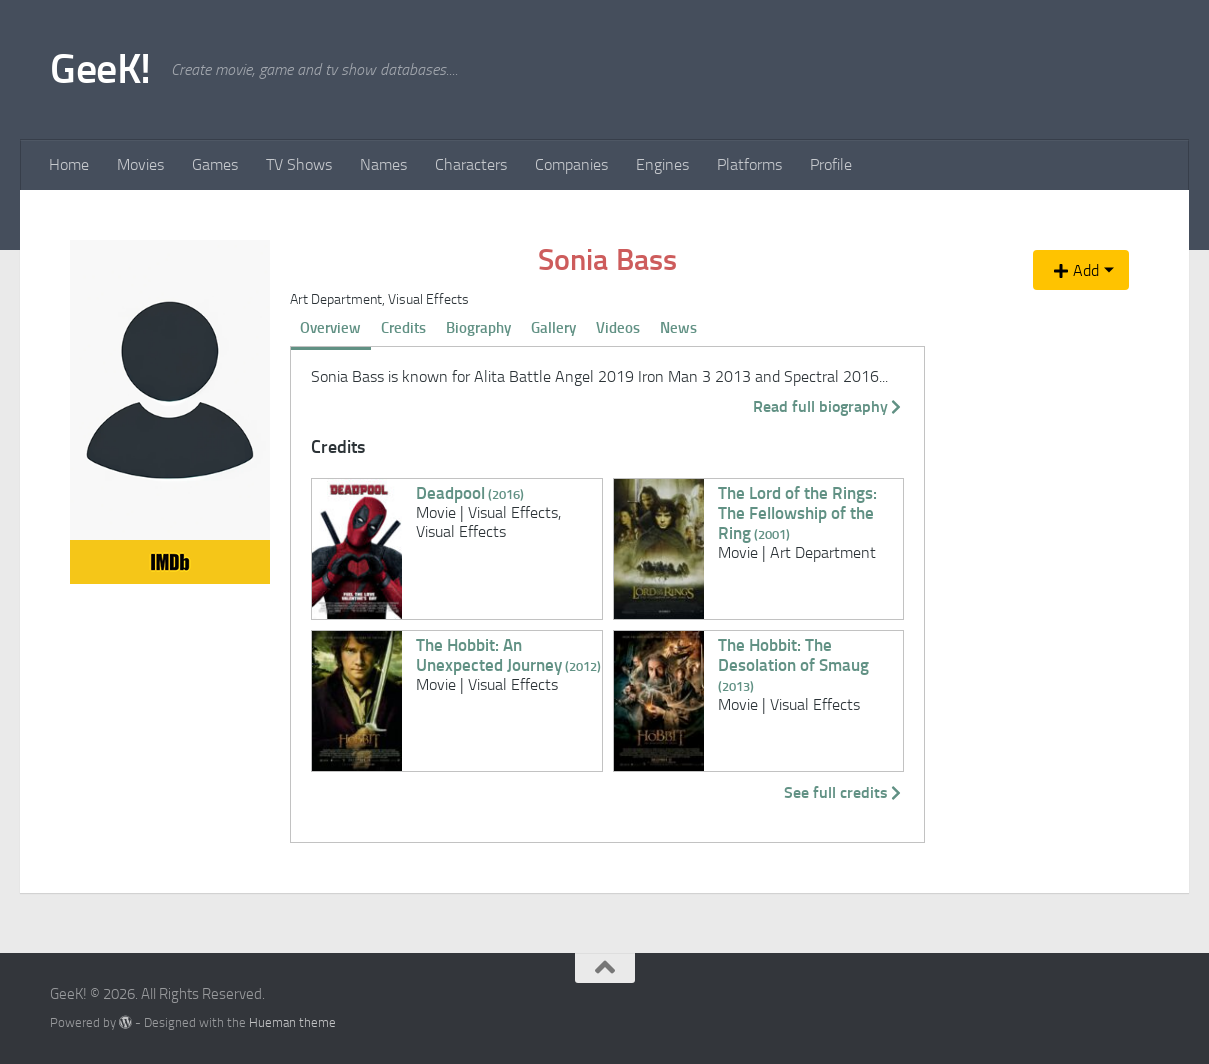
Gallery (553, 328)
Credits (403, 328)
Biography (478, 328)
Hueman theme (292, 1022)
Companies (571, 164)
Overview (330, 328)
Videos (618, 328)
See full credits (844, 792)
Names (383, 164)
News (678, 328)
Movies (140, 164)
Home (69, 164)
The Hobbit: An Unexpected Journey (508, 655)
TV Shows (299, 164)
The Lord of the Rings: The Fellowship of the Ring (797, 513)
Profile (831, 164)
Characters (471, 164)
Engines (662, 164)
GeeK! (100, 69)
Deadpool (470, 493)
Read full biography (828, 406)
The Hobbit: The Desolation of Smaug (793, 664)
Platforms (749, 164)
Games (215, 164)
